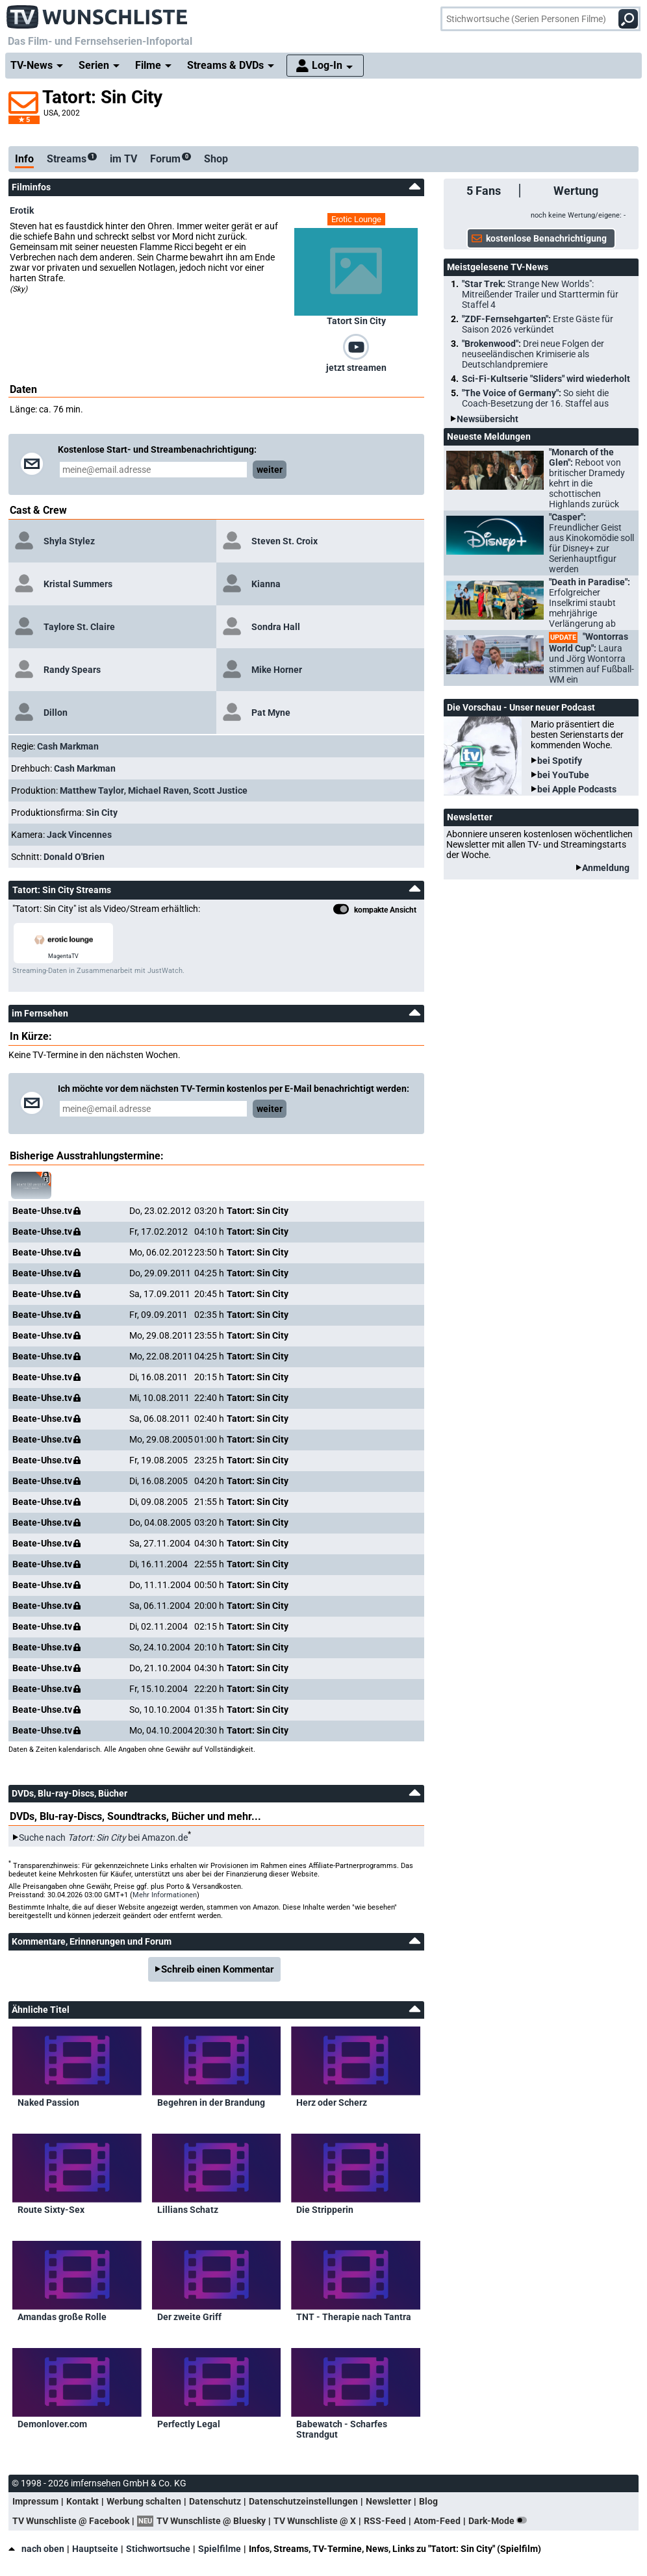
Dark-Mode (500, 2521)
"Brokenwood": (533, 354)
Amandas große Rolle (62, 2317)
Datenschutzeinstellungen (303, 2501)
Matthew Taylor (92, 790)
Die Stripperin (324, 2209)
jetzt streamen (356, 367)
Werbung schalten (144, 2501)
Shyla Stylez (69, 541)
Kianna (266, 584)
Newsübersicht (487, 419)
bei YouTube (563, 775)
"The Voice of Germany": (535, 398)
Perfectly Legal (188, 2424)
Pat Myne (270, 712)
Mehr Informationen (165, 1895)
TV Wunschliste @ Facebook (70, 2521)
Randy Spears (72, 669)
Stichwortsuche (158, 2549)
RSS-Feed (385, 2521)
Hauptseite (95, 2549)
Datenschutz (215, 2501)
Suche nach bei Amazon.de (103, 1837)
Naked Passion (48, 2102)
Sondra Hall (275, 627)
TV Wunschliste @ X (314, 2521)
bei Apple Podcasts (576, 789)
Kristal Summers (78, 584)
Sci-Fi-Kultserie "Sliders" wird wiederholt (546, 378)
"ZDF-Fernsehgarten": (537, 324)
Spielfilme (219, 2549)
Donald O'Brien (74, 857)
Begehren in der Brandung (211, 2102)
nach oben (36, 2549)
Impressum (35, 2501)
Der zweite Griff (189, 2317)
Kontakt (82, 2501)
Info (24, 159)
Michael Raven (158, 790)
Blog (428, 2501)
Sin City (102, 812)
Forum (170, 159)
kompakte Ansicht (374, 910)
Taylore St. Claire (79, 627)
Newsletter (388, 2501)
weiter (270, 469)
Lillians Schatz (187, 2209)
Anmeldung (605, 868)
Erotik (22, 210)
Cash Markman (68, 746)
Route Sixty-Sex (51, 2209)
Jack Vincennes (79, 834)
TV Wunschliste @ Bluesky (211, 2521)
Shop (216, 159)
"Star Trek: (540, 294)
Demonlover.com (52, 2424)
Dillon (56, 712)
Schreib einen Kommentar (217, 1969)
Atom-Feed (437, 2521)
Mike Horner (276, 669)
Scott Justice (220, 790)
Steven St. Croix (284, 541)
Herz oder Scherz (331, 2102)
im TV (123, 159)
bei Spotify (559, 760)
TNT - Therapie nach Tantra (353, 2317)
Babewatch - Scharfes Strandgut (341, 2429)
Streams (72, 159)
